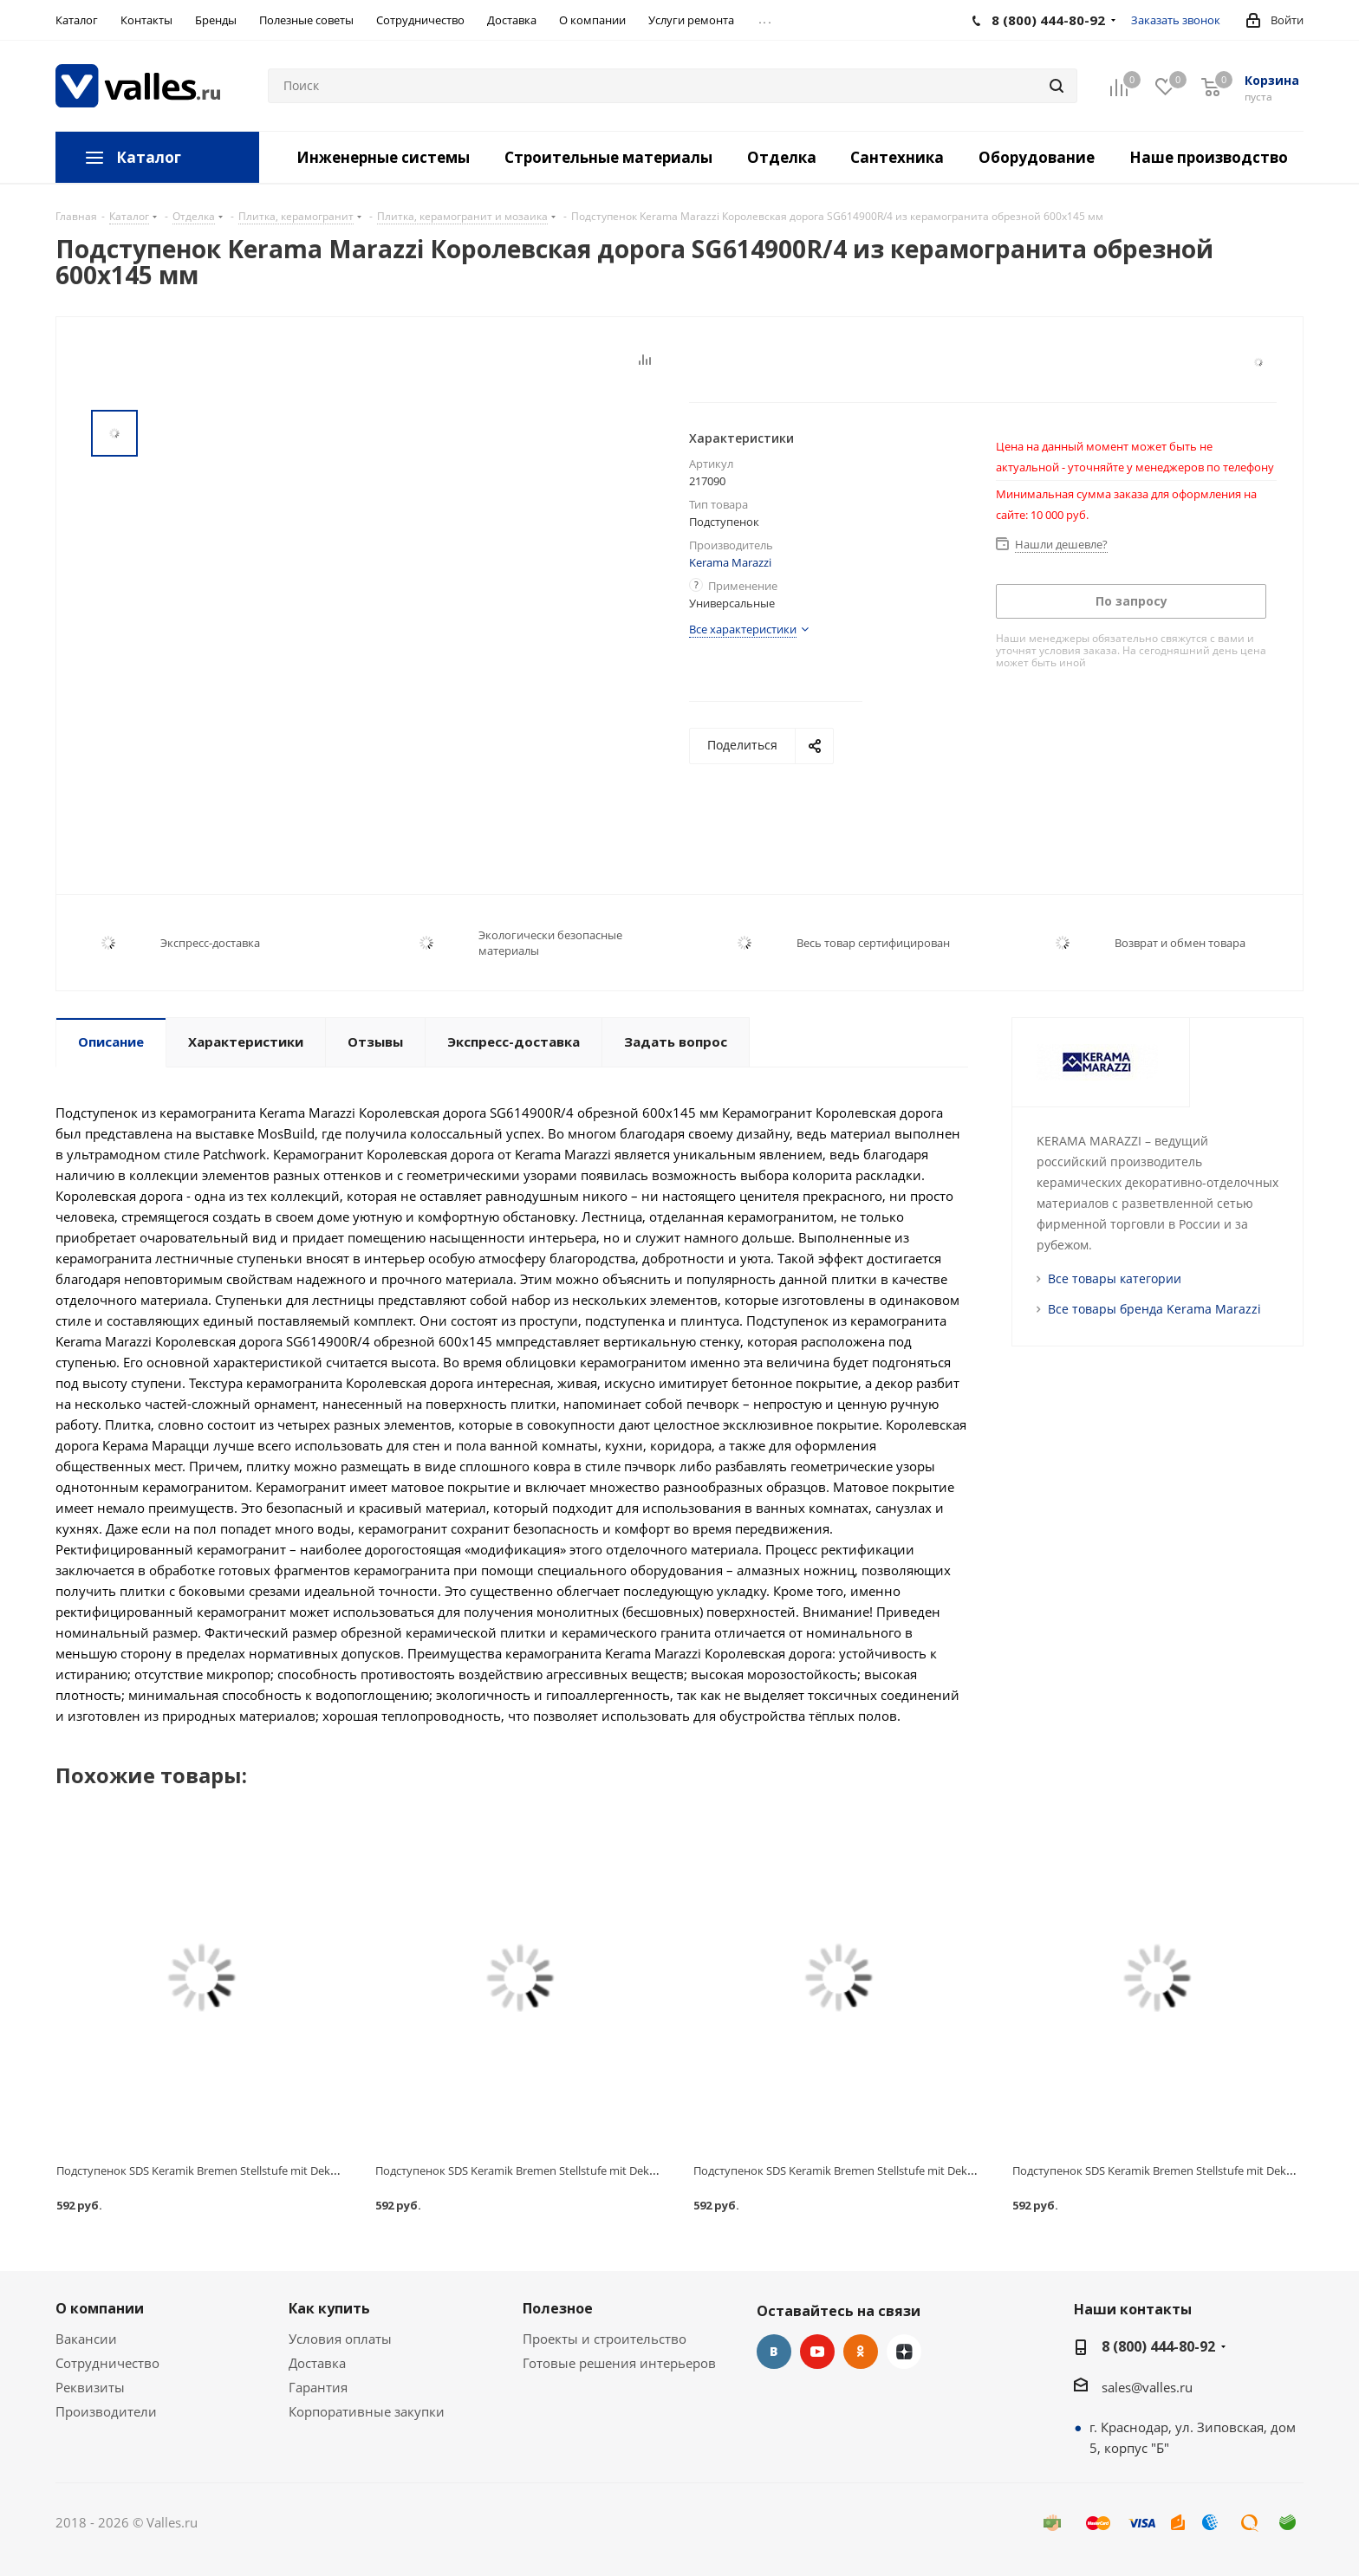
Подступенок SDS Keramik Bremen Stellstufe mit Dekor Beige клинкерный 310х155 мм (600, 2170)
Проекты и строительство (604, 2338)
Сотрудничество (107, 2363)
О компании (99, 2308)
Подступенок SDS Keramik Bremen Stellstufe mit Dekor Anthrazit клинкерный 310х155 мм (291, 2170)
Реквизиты (90, 2387)
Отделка (781, 157)
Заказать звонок (1175, 20)
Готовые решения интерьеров (619, 2363)
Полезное (558, 2308)
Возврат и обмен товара (1180, 943)
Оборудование (1037, 157)
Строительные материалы (608, 157)
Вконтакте (774, 2351)
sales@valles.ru (1147, 2387)
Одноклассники (860, 2351)
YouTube (817, 2351)
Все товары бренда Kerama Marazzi (1154, 1309)
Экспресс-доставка (210, 943)
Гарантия (318, 2387)
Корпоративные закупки (367, 2411)
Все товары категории (1114, 1278)
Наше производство (1208, 157)
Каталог (148, 157)
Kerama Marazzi (730, 562)
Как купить (329, 2308)
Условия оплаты (340, 2338)
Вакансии (86, 2338)
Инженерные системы (383, 157)
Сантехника (897, 157)
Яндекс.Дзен (904, 2351)
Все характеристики (743, 629)
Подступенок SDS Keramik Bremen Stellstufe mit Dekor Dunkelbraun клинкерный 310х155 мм (938, 2170)
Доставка (317, 2363)
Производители (106, 2411)
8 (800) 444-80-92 (1158, 2346)
